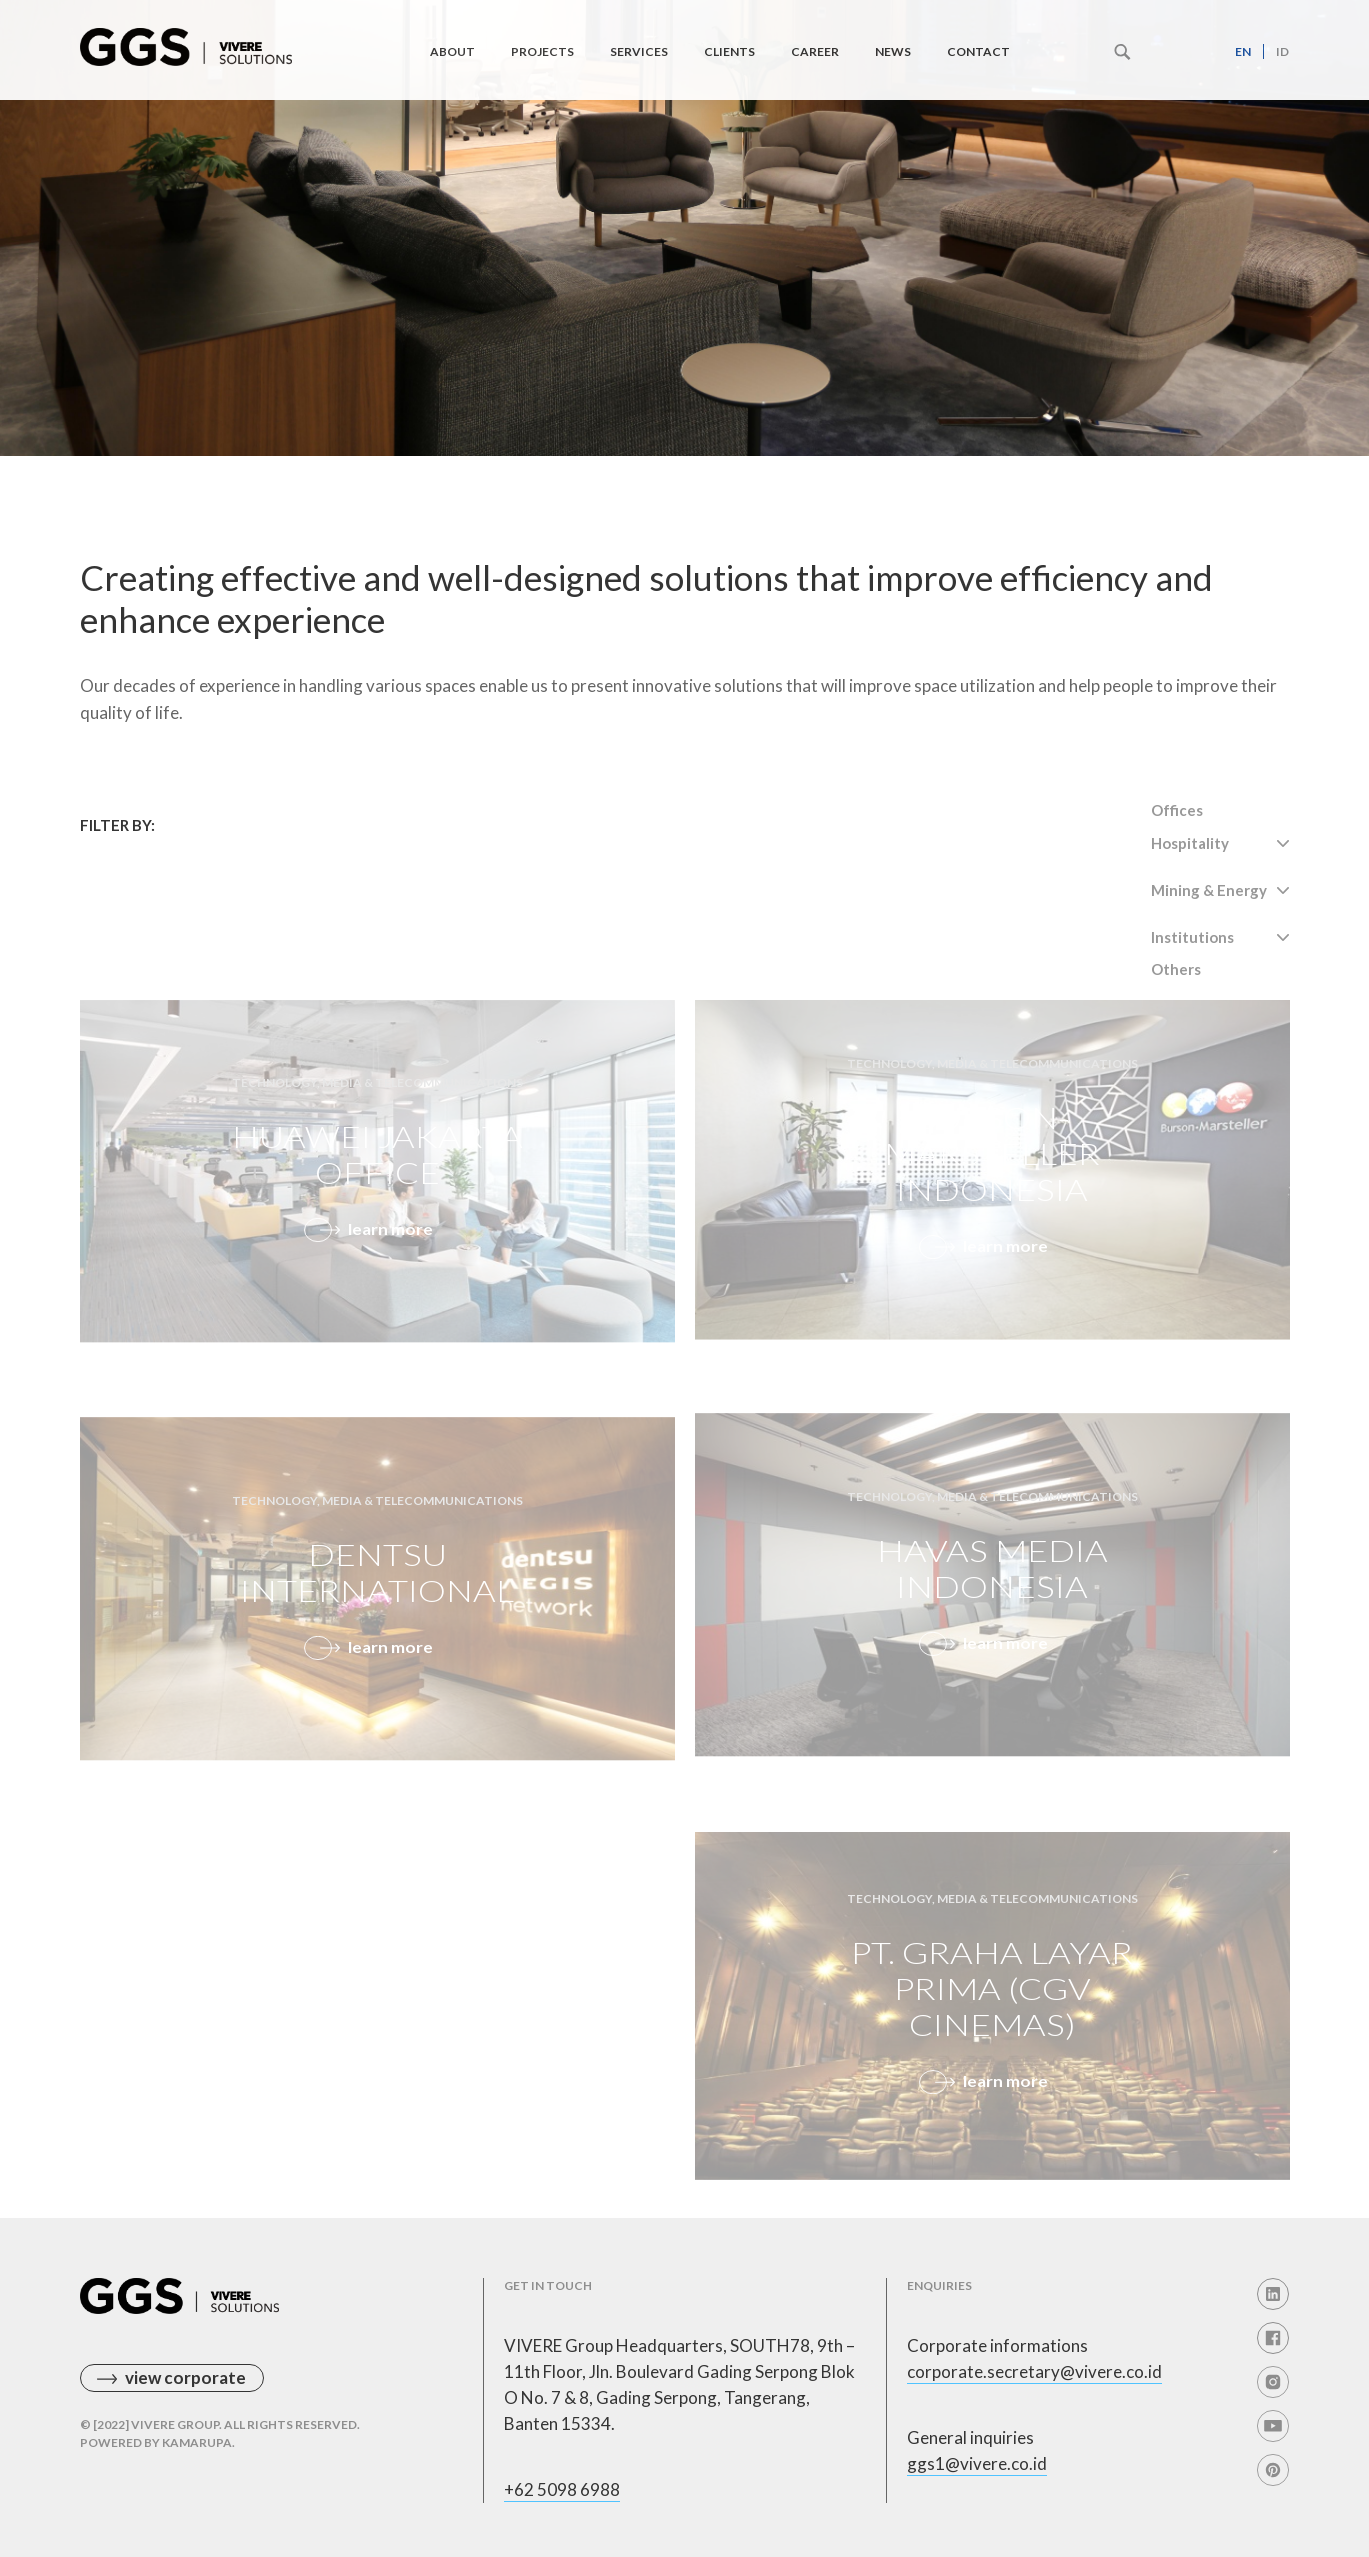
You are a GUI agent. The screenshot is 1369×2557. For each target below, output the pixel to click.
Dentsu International (377, 1600)
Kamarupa (197, 2442)
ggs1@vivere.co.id (977, 2463)
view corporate (185, 2377)
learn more (390, 1253)
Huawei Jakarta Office (377, 1183)
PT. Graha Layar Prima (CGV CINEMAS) (992, 2017)
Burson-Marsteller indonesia (992, 1181)
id (1282, 51)
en (1243, 51)
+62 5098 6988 (562, 2489)
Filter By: (117, 825)
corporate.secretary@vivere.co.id (1034, 2371)
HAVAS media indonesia (991, 1597)
